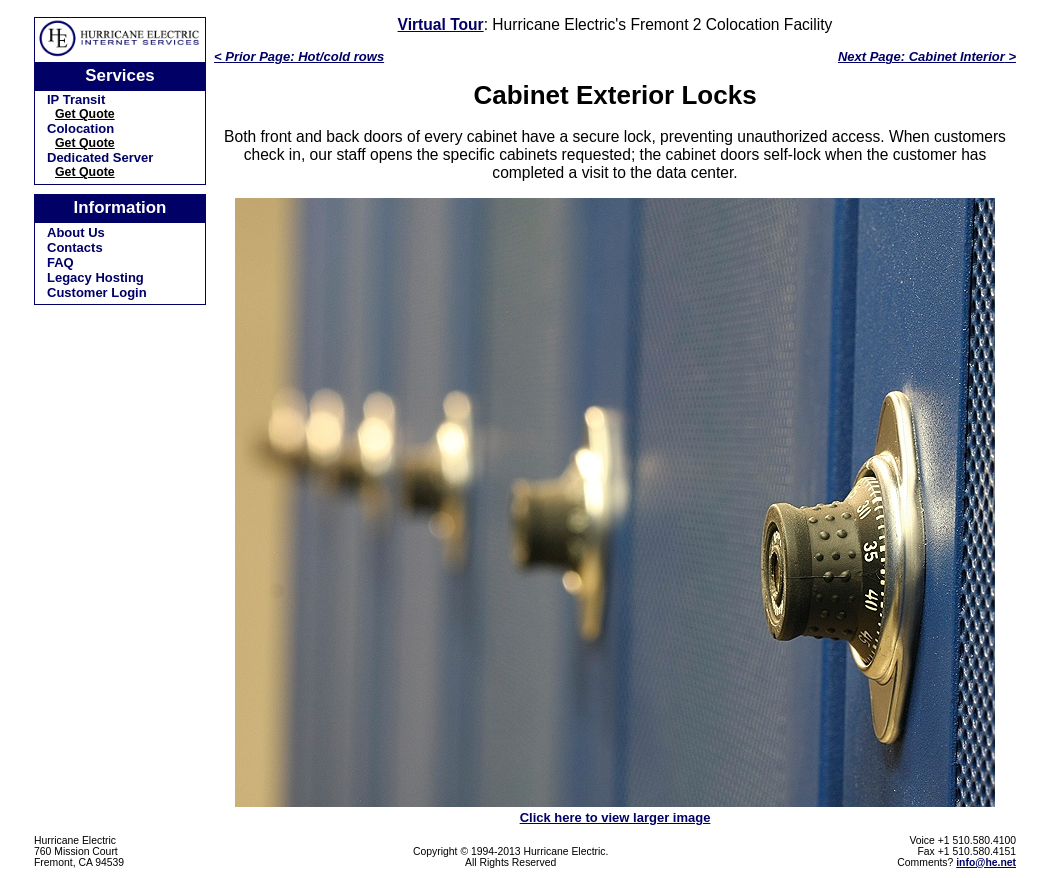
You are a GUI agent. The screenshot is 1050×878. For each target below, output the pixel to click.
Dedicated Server (100, 157)
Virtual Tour (441, 24)
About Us (76, 232)
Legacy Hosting (95, 277)
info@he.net (986, 862)
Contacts (75, 247)
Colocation (80, 128)
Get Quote (85, 114)
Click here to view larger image (615, 817)
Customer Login (97, 292)
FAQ (60, 262)
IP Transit (76, 99)
